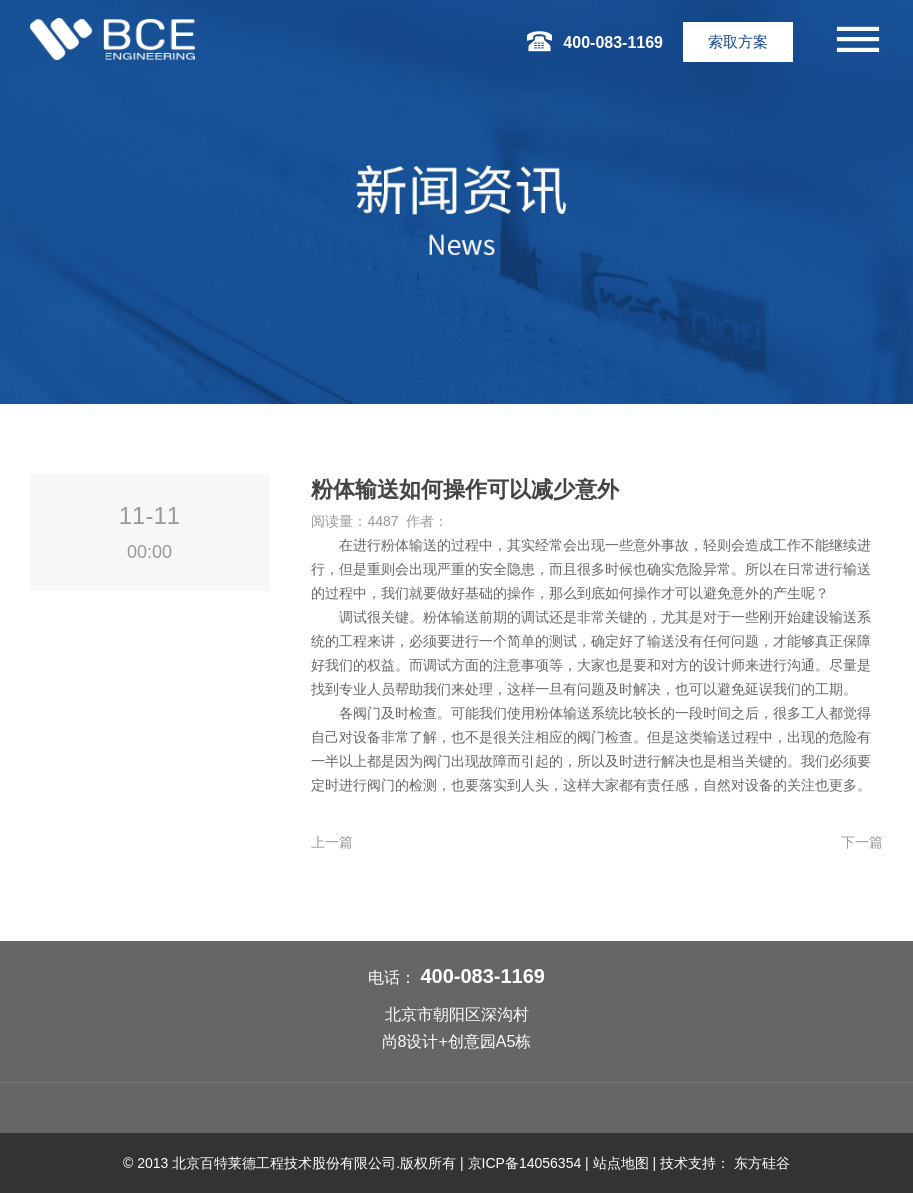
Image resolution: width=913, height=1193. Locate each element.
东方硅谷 (762, 1163)
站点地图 (621, 1163)
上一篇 (332, 842)
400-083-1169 (482, 976)
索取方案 (738, 41)
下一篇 (862, 842)
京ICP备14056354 (525, 1163)
